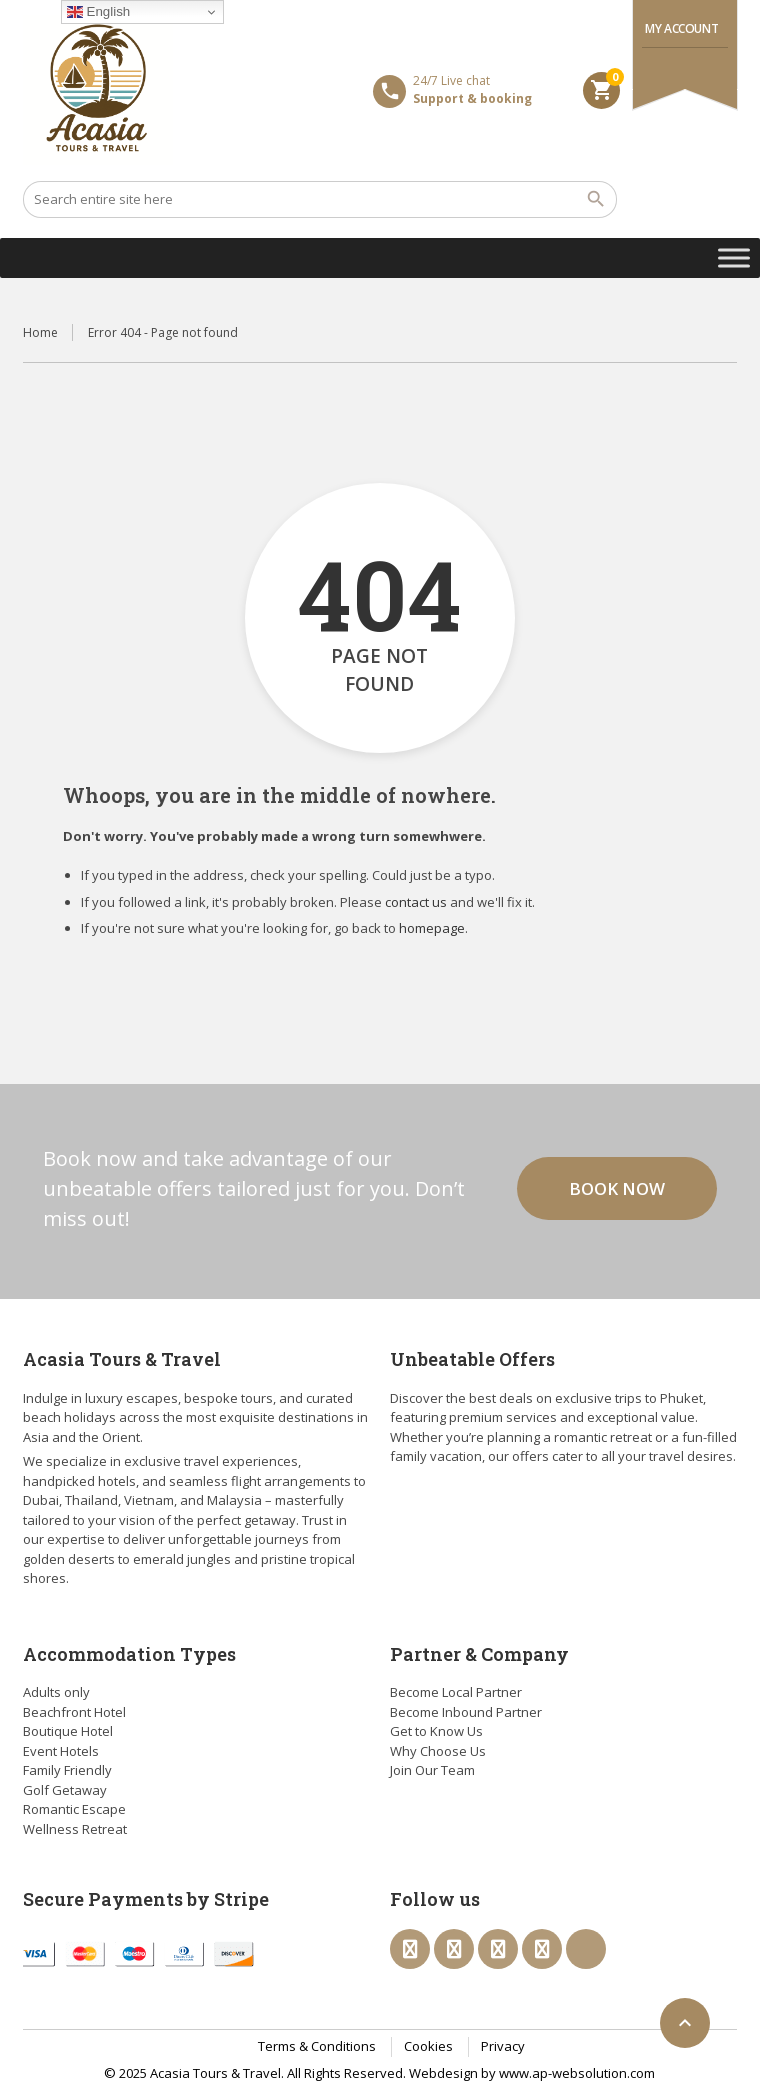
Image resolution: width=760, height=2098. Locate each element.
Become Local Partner (456, 1692)
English (98, 12)
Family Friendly (67, 1770)
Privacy (503, 2046)
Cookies (428, 2046)
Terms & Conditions (317, 2046)
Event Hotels (61, 1751)
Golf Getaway (65, 1790)
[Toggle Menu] (734, 257)
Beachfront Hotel (74, 1712)
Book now (617, 1188)
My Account (681, 28)
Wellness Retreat (75, 1829)
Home (40, 332)
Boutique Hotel (68, 1731)
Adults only (56, 1692)
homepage (432, 928)
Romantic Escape (74, 1809)
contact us (416, 902)
